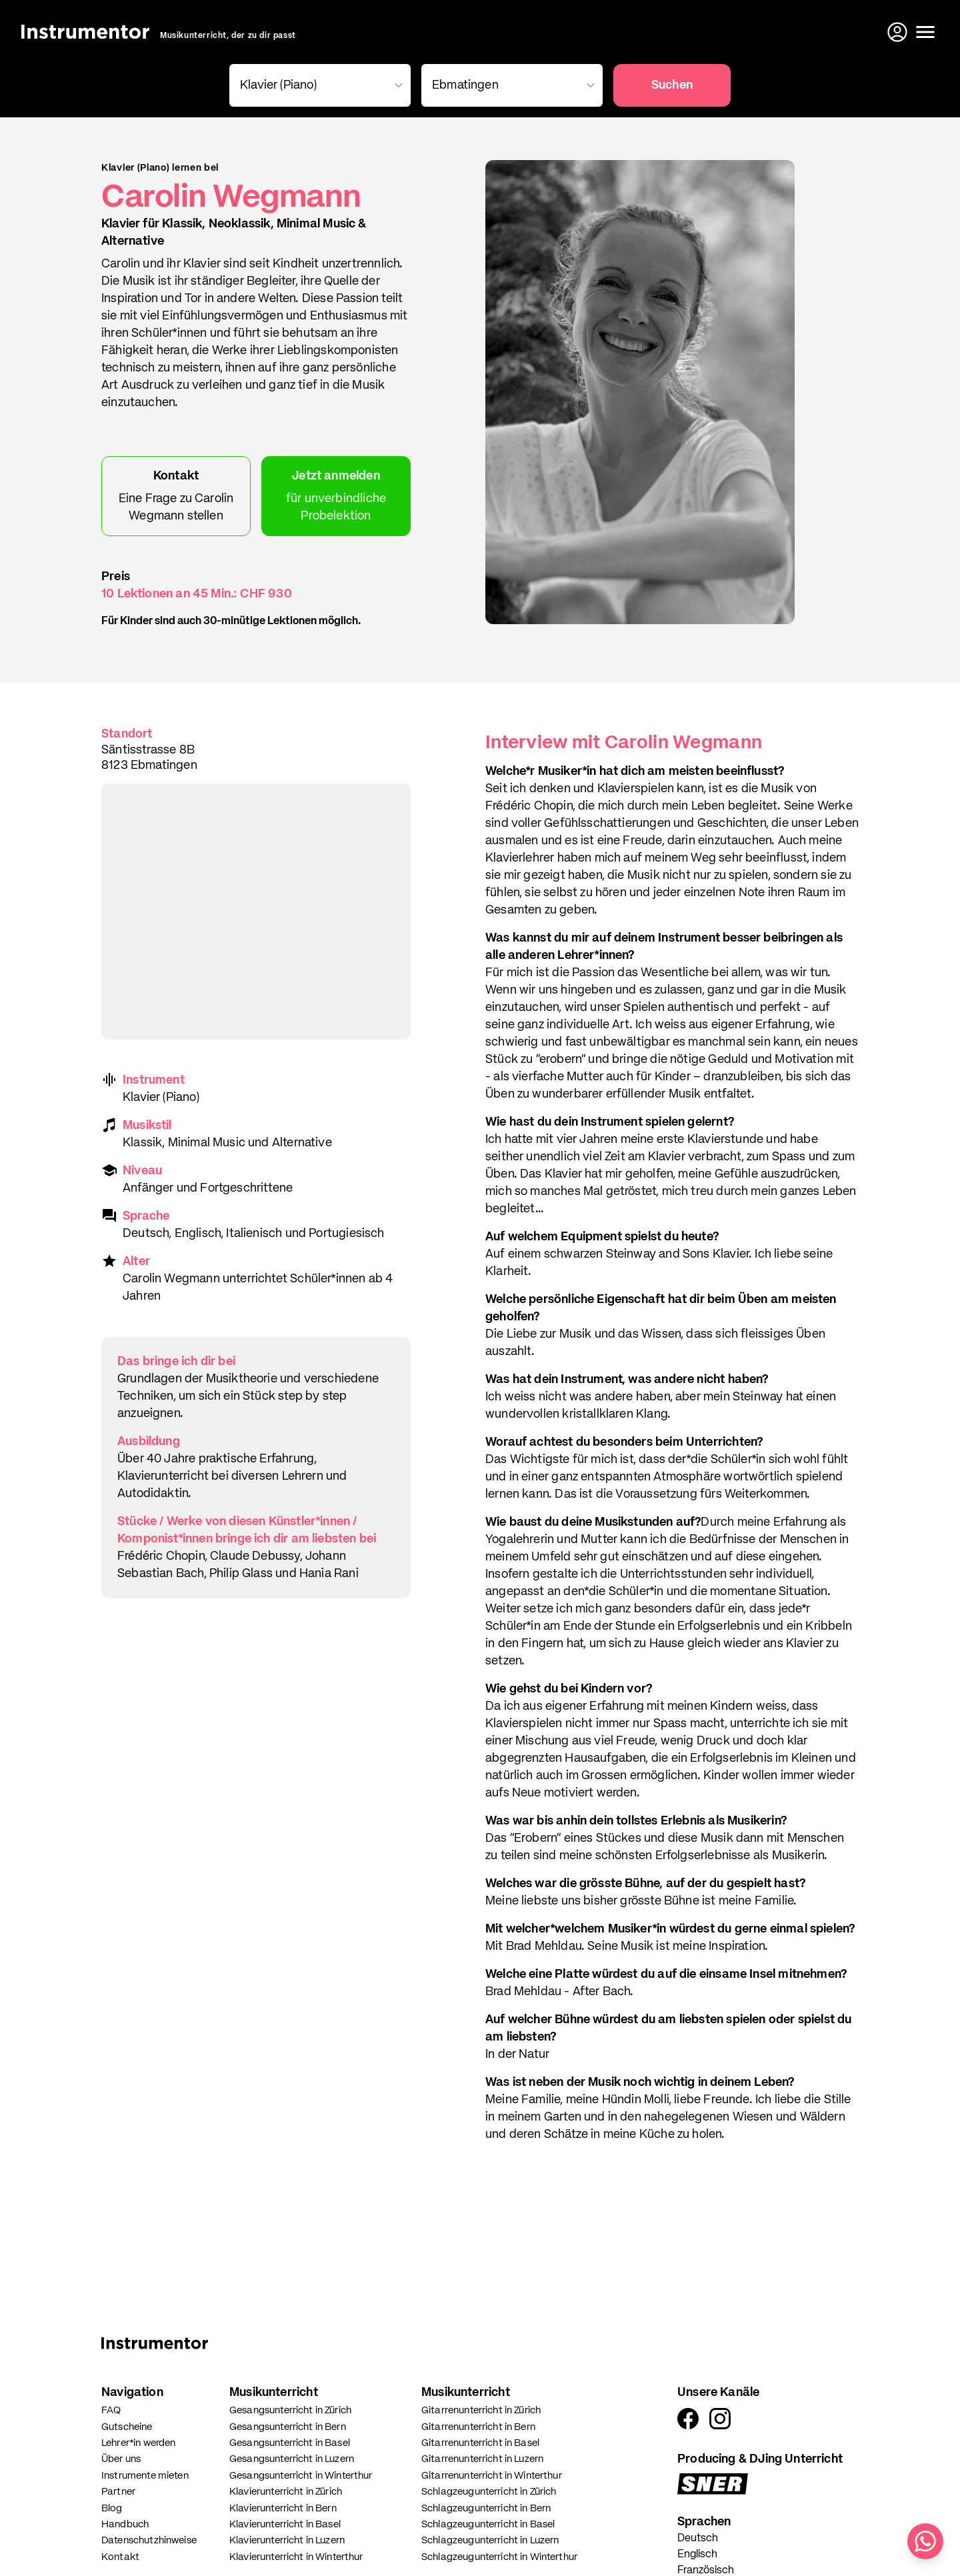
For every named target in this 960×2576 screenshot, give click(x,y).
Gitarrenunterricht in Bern (478, 2427)
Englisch (697, 2554)
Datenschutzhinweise (149, 2540)
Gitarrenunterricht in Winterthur (491, 2476)
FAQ (111, 2410)
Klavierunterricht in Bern (283, 2508)
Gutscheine (127, 2427)
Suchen (672, 85)
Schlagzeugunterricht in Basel (488, 2524)
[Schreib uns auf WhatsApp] (925, 2541)
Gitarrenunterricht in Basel (480, 2443)
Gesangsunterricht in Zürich (290, 2410)
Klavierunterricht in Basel (285, 2524)
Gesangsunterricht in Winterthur (301, 2476)
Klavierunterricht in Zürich (285, 2492)
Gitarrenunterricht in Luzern (482, 2459)
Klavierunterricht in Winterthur (296, 2557)
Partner (118, 2492)
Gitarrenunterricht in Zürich (481, 2410)
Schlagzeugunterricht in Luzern (490, 2540)
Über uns (121, 2459)
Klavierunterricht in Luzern (287, 2540)
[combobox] (317, 85)
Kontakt (120, 2557)
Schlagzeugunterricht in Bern (486, 2508)
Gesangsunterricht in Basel (289, 2443)
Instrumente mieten (145, 2476)
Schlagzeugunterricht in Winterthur (499, 2557)
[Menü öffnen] (925, 32)
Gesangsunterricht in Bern (287, 2427)
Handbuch (125, 2524)
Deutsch (697, 2538)
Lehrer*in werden (138, 2443)
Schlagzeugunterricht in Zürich (489, 2492)
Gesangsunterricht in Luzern (291, 2459)
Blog (112, 2508)
